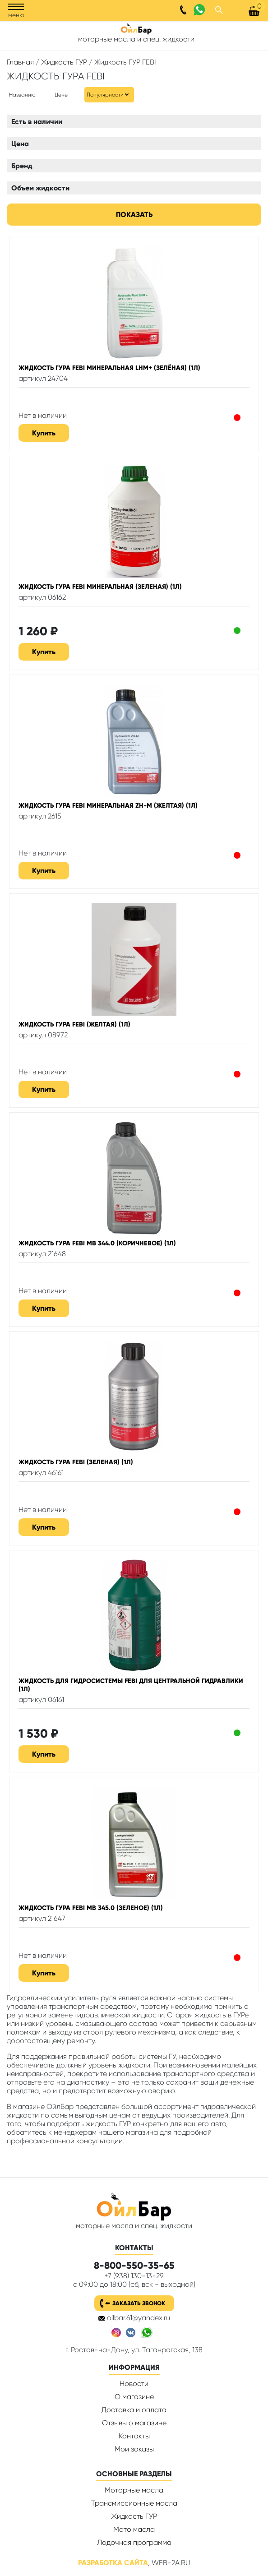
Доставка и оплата (134, 2409)
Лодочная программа (134, 2542)
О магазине (134, 2396)
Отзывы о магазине (134, 2423)
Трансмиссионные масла (134, 2503)
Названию (22, 95)
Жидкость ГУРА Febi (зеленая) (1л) (75, 1462)
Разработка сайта (113, 2562)
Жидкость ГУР (64, 62)
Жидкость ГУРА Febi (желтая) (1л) (74, 1024)
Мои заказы (134, 2449)
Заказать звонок (138, 2303)
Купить (43, 433)
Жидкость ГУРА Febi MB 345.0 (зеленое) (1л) (90, 1908)
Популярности (105, 95)
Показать (134, 214)
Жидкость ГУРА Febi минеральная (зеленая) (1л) (100, 587)
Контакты (134, 2436)
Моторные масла (134, 2490)
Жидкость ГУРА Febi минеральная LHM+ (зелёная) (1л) (109, 368)
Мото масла (134, 2529)
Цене (61, 95)
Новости (134, 2383)
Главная (20, 62)
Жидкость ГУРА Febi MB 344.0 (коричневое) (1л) (97, 1243)
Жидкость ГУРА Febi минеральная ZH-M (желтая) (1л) (108, 805)
